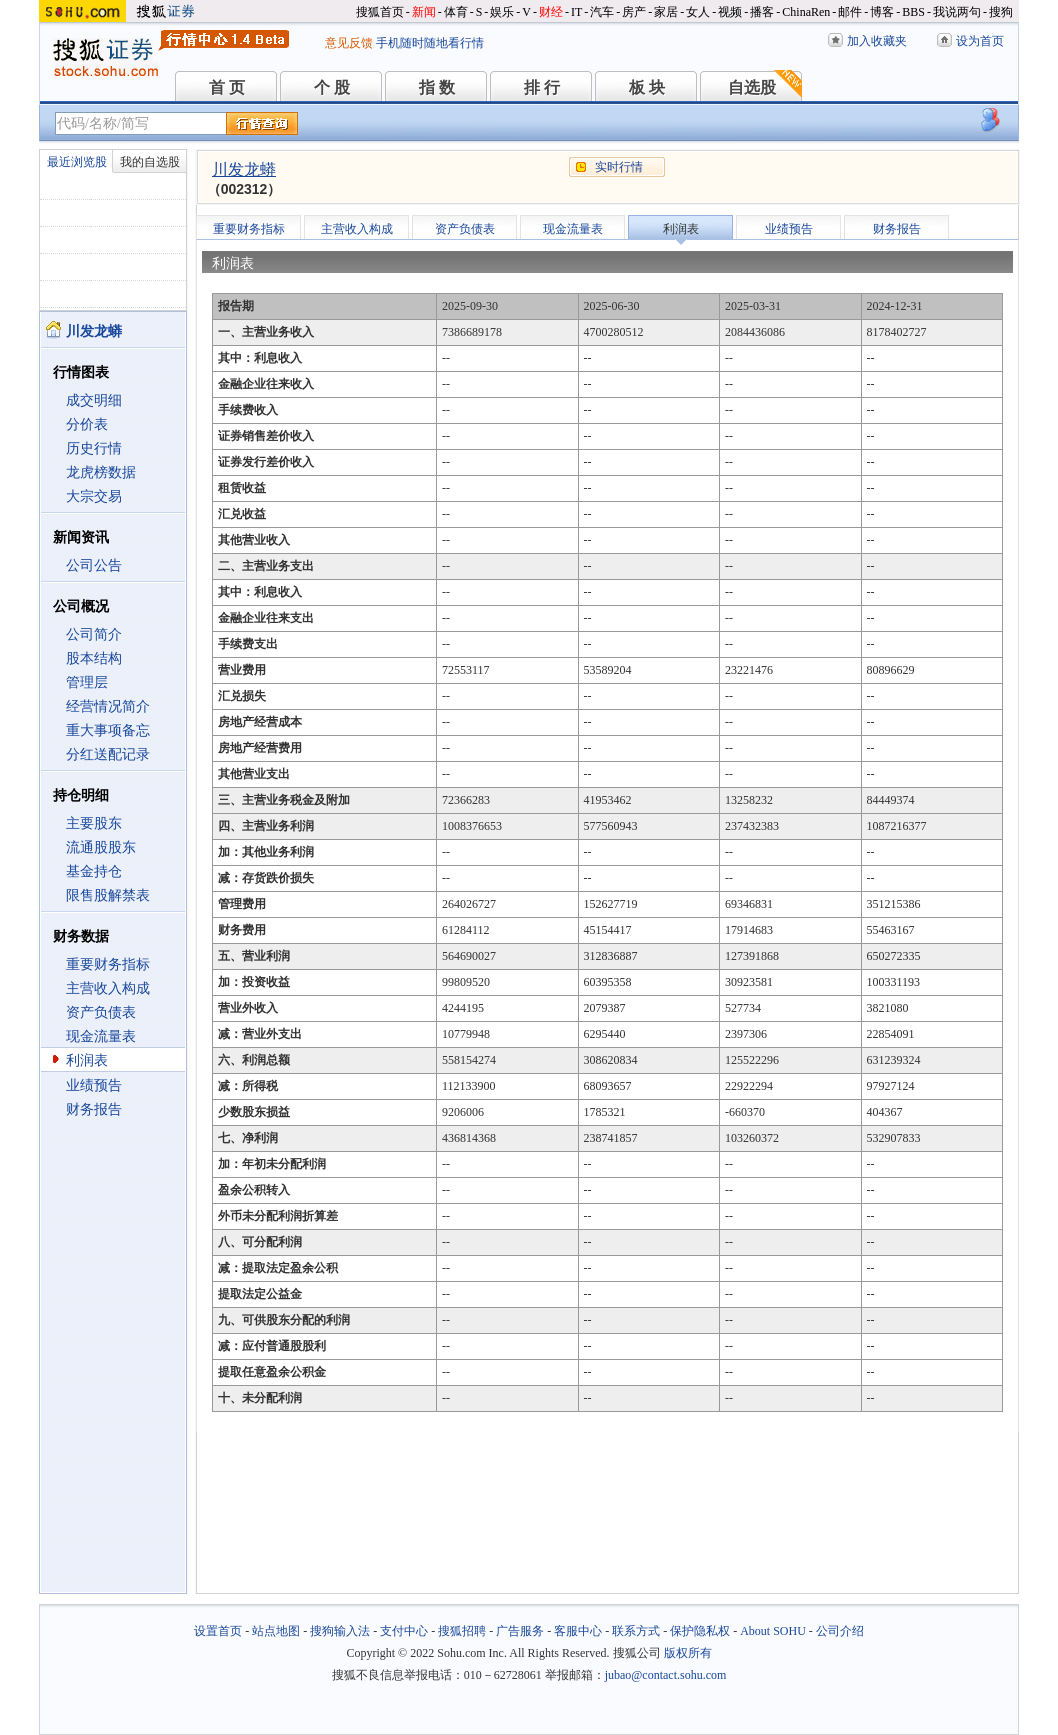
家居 (666, 12)
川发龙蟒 (244, 169)
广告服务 (520, 1631)
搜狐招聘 (462, 1631)
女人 (698, 12)
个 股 (332, 87)
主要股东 (94, 823)
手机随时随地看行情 (430, 43)
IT (576, 12)
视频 (730, 12)
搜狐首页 (380, 12)
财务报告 (94, 1109)
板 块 (647, 87)
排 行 (542, 87)
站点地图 (276, 1631)
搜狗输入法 (340, 1631)
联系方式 (636, 1631)
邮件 (850, 12)
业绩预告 (94, 1085)
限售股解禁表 (108, 895)
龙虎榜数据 (101, 472)
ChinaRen (806, 12)
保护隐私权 (700, 1631)
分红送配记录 (108, 754)
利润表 (87, 1060)
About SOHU (773, 1631)
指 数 (437, 87)
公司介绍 (840, 1631)
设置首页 (218, 1631)
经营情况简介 (108, 706)
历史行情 (94, 448)
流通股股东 (101, 847)
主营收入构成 (108, 988)
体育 (456, 12)
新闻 (424, 12)
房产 (634, 12)
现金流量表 (101, 1036)
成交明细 (94, 400)
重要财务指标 (108, 964)
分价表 (87, 424)
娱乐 (502, 12)
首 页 (227, 87)
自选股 (752, 87)
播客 (762, 12)
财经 (551, 12)
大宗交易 (94, 496)
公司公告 (94, 565)
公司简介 (94, 634)
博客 (882, 12)
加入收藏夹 (877, 41)
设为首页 (980, 41)
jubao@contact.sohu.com (666, 1675)
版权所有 (688, 1653)
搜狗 (1001, 12)
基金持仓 (94, 871)
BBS (913, 12)
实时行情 (619, 167)
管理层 (87, 682)
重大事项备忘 (108, 730)
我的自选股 (150, 162)
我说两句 (957, 12)
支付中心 (404, 1631)
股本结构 (94, 658)
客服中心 (578, 1631)
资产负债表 (101, 1012)
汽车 (602, 12)
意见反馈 (349, 43)
